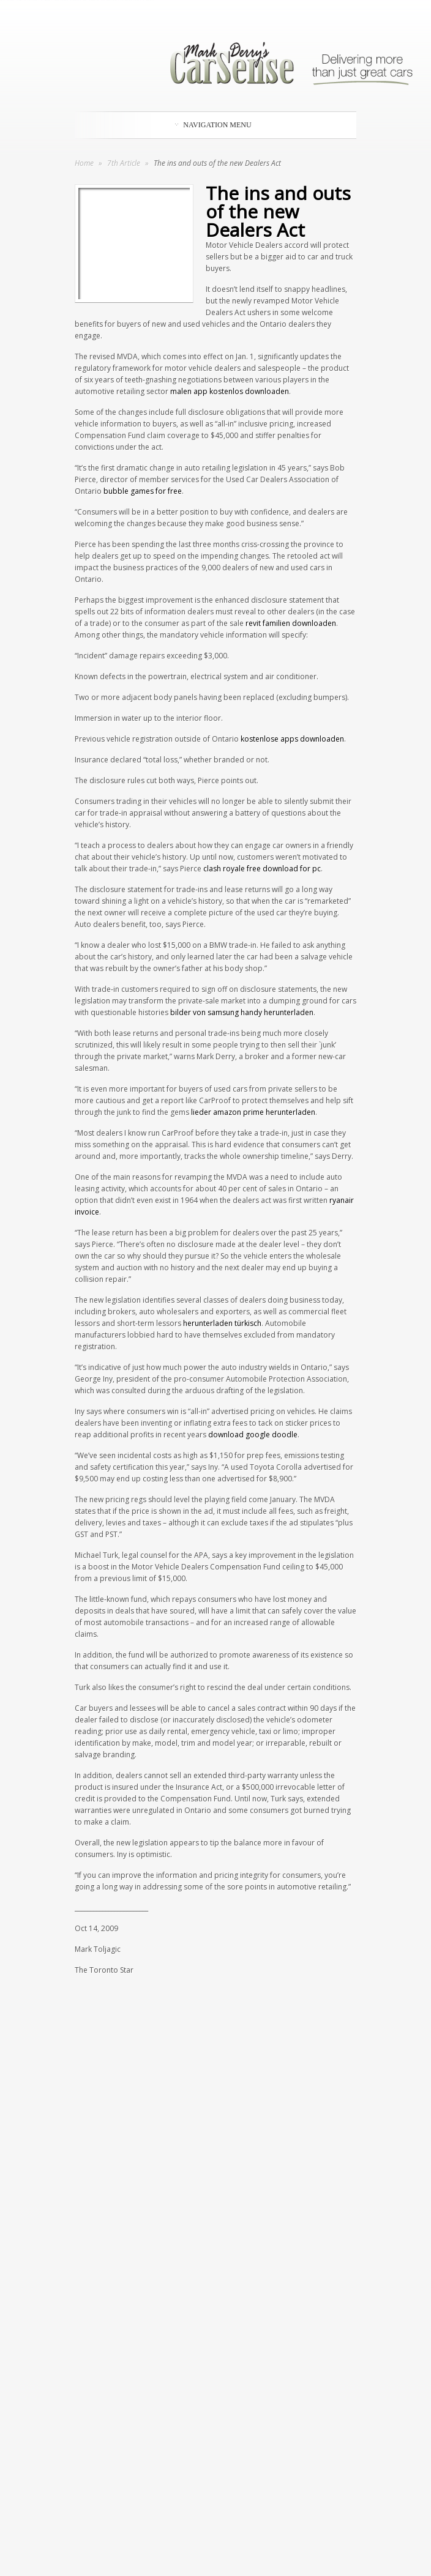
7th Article (124, 163)
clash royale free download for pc (262, 868)
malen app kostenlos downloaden (229, 391)
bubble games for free (142, 491)
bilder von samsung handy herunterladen (241, 1012)
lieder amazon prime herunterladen (253, 1112)
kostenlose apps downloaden (292, 739)
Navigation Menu (213, 125)
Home (84, 163)
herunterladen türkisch (222, 1323)
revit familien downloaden (290, 623)
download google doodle (253, 1434)
